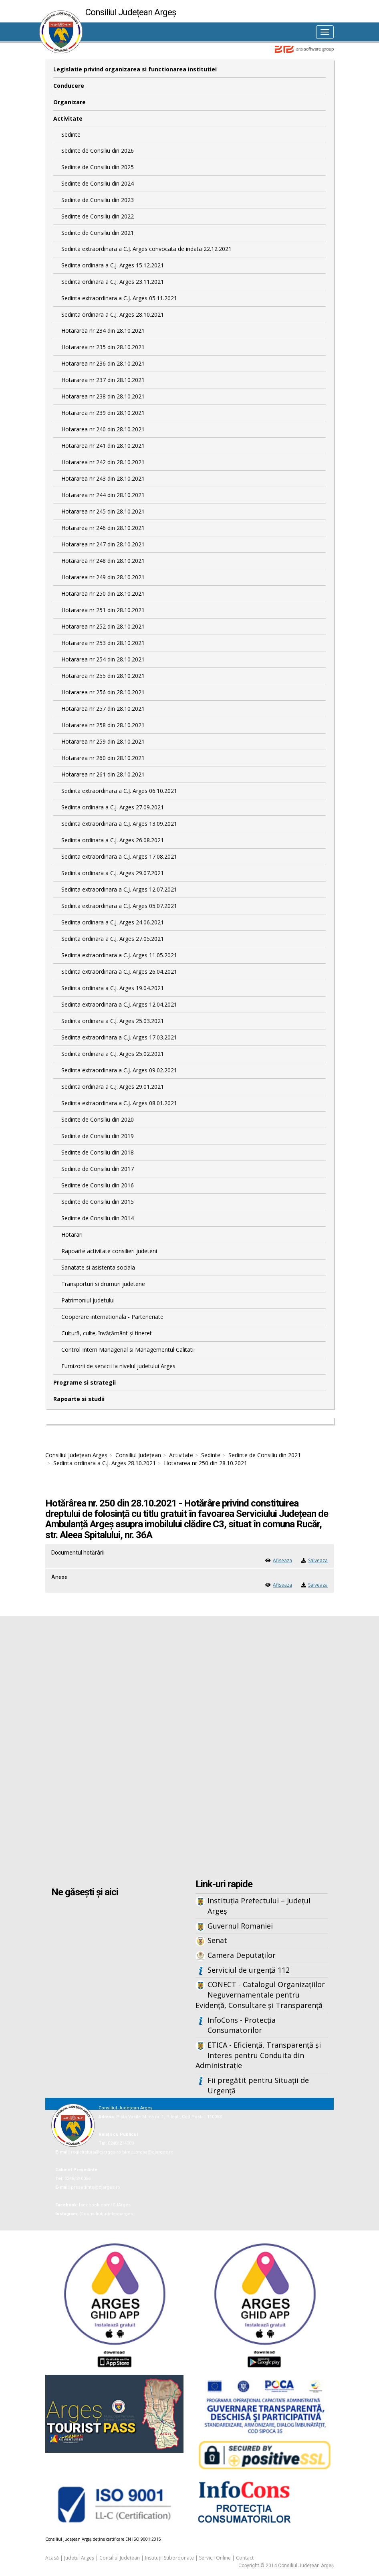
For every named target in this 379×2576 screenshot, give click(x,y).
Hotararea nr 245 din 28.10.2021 (103, 511)
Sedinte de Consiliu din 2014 (97, 1218)
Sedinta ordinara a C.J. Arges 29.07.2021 (112, 873)
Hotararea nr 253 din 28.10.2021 (103, 643)
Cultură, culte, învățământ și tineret (106, 1333)
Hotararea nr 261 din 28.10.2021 (103, 774)
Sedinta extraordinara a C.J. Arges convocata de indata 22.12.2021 (146, 249)
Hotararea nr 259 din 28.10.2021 (103, 741)
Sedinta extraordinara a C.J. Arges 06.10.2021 (119, 791)
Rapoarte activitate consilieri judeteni (109, 1251)
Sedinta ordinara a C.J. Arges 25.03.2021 (112, 1021)
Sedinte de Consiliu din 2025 (97, 167)
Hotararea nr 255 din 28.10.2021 (103, 675)
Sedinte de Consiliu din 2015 (97, 1201)
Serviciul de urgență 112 (249, 1970)
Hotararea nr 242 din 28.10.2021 (103, 462)
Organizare (69, 102)
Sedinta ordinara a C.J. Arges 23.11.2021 (112, 281)
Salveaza (318, 1560)
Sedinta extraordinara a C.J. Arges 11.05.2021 (119, 955)
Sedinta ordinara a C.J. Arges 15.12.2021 (112, 265)
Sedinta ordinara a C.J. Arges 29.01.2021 (112, 1086)
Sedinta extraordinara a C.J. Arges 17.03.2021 (119, 1037)
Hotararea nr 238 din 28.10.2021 (103, 396)
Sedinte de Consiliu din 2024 (97, 183)
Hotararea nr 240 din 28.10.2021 (103, 429)
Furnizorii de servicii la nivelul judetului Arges (118, 1366)
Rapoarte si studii (79, 1399)
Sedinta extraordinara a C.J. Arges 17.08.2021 (119, 856)
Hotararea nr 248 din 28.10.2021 (103, 560)
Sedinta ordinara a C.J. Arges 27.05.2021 (112, 938)
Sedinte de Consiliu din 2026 (97, 150)
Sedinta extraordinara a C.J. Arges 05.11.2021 (119, 298)
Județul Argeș (79, 2557)
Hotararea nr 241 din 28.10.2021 (103, 445)
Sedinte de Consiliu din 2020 (97, 1119)
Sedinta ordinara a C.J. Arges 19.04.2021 (112, 988)
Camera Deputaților (242, 1955)
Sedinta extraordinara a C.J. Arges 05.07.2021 (119, 906)
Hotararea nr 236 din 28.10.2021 (103, 363)
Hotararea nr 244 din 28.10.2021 (103, 495)
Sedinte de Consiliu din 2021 (97, 233)
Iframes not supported (189, 1748)
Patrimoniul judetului (88, 1300)
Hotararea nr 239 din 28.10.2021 (103, 413)
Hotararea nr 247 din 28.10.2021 (103, 544)
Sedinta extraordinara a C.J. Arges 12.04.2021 (119, 1004)
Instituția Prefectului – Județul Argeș (259, 1906)
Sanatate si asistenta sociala (98, 1267)
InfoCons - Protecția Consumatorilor (242, 2025)
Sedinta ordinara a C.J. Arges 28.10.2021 (112, 314)
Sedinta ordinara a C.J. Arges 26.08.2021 (112, 840)
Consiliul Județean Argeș (76, 1455)
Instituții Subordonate (169, 2557)
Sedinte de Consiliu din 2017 (97, 1169)
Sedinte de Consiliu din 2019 (97, 1136)
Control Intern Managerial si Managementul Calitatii (128, 1349)
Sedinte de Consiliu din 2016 (97, 1185)
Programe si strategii (84, 1382)
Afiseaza (282, 1560)
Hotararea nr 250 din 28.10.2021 (103, 593)
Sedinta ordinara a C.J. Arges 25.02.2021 (112, 1053)
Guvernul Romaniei (240, 1926)
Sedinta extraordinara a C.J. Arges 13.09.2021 (119, 823)
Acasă (52, 2557)
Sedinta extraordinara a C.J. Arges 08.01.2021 (119, 1103)
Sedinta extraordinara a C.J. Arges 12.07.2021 (119, 889)
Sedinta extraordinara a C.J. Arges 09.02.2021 (119, 1070)
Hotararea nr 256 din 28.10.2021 (103, 692)
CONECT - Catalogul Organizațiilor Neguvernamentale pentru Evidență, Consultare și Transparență (260, 1995)
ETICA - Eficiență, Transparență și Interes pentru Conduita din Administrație (258, 2055)
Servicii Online (215, 2557)
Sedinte (71, 134)
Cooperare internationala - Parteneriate (112, 1316)
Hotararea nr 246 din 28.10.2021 (103, 528)
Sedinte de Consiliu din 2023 (97, 200)
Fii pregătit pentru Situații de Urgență (258, 2085)
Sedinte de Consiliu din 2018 (97, 1152)
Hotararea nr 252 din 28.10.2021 (103, 626)
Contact (245, 2557)
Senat (217, 1940)
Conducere (68, 85)
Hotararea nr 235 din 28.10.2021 (103, 347)
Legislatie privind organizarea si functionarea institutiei (135, 69)
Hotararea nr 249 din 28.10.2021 (103, 577)
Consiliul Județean (138, 1455)
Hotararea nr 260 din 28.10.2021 (103, 758)
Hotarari (72, 1234)
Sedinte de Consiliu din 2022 (97, 216)
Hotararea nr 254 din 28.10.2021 (103, 659)
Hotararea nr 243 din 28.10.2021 (103, 478)
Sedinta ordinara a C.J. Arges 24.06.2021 (112, 922)
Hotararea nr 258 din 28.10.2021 (103, 725)
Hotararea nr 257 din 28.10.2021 (103, 708)
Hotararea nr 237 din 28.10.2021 (103, 380)
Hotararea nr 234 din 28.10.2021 (103, 330)
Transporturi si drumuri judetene (103, 1284)
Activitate (68, 118)
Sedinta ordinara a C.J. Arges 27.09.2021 (112, 807)
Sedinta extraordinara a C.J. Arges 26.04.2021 (119, 971)
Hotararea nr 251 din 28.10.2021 (103, 610)
